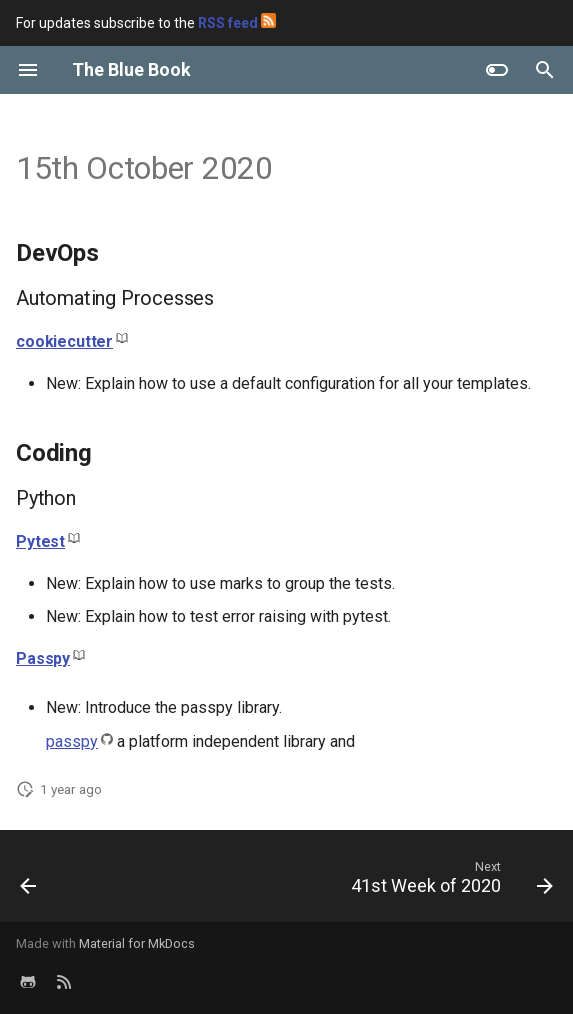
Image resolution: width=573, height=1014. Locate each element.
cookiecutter (64, 341)
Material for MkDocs (137, 943)
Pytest (40, 541)
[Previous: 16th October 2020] (29, 882)
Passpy (43, 658)
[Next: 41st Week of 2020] (448, 882)
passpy (72, 741)
